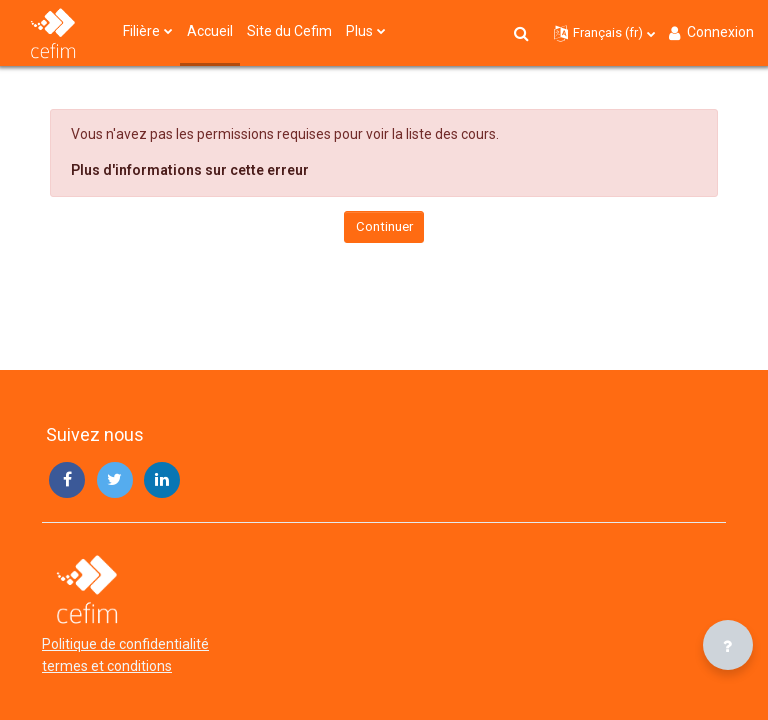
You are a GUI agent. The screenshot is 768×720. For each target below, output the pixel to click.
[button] (522, 33)
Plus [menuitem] (359, 31)
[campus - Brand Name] (53, 33)
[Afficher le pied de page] (728, 645)
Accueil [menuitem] (210, 31)
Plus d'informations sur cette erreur (190, 170)
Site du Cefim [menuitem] (289, 31)
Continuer (384, 226)
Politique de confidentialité (125, 644)
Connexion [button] (710, 32)
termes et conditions (107, 666)
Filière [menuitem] (141, 31)
